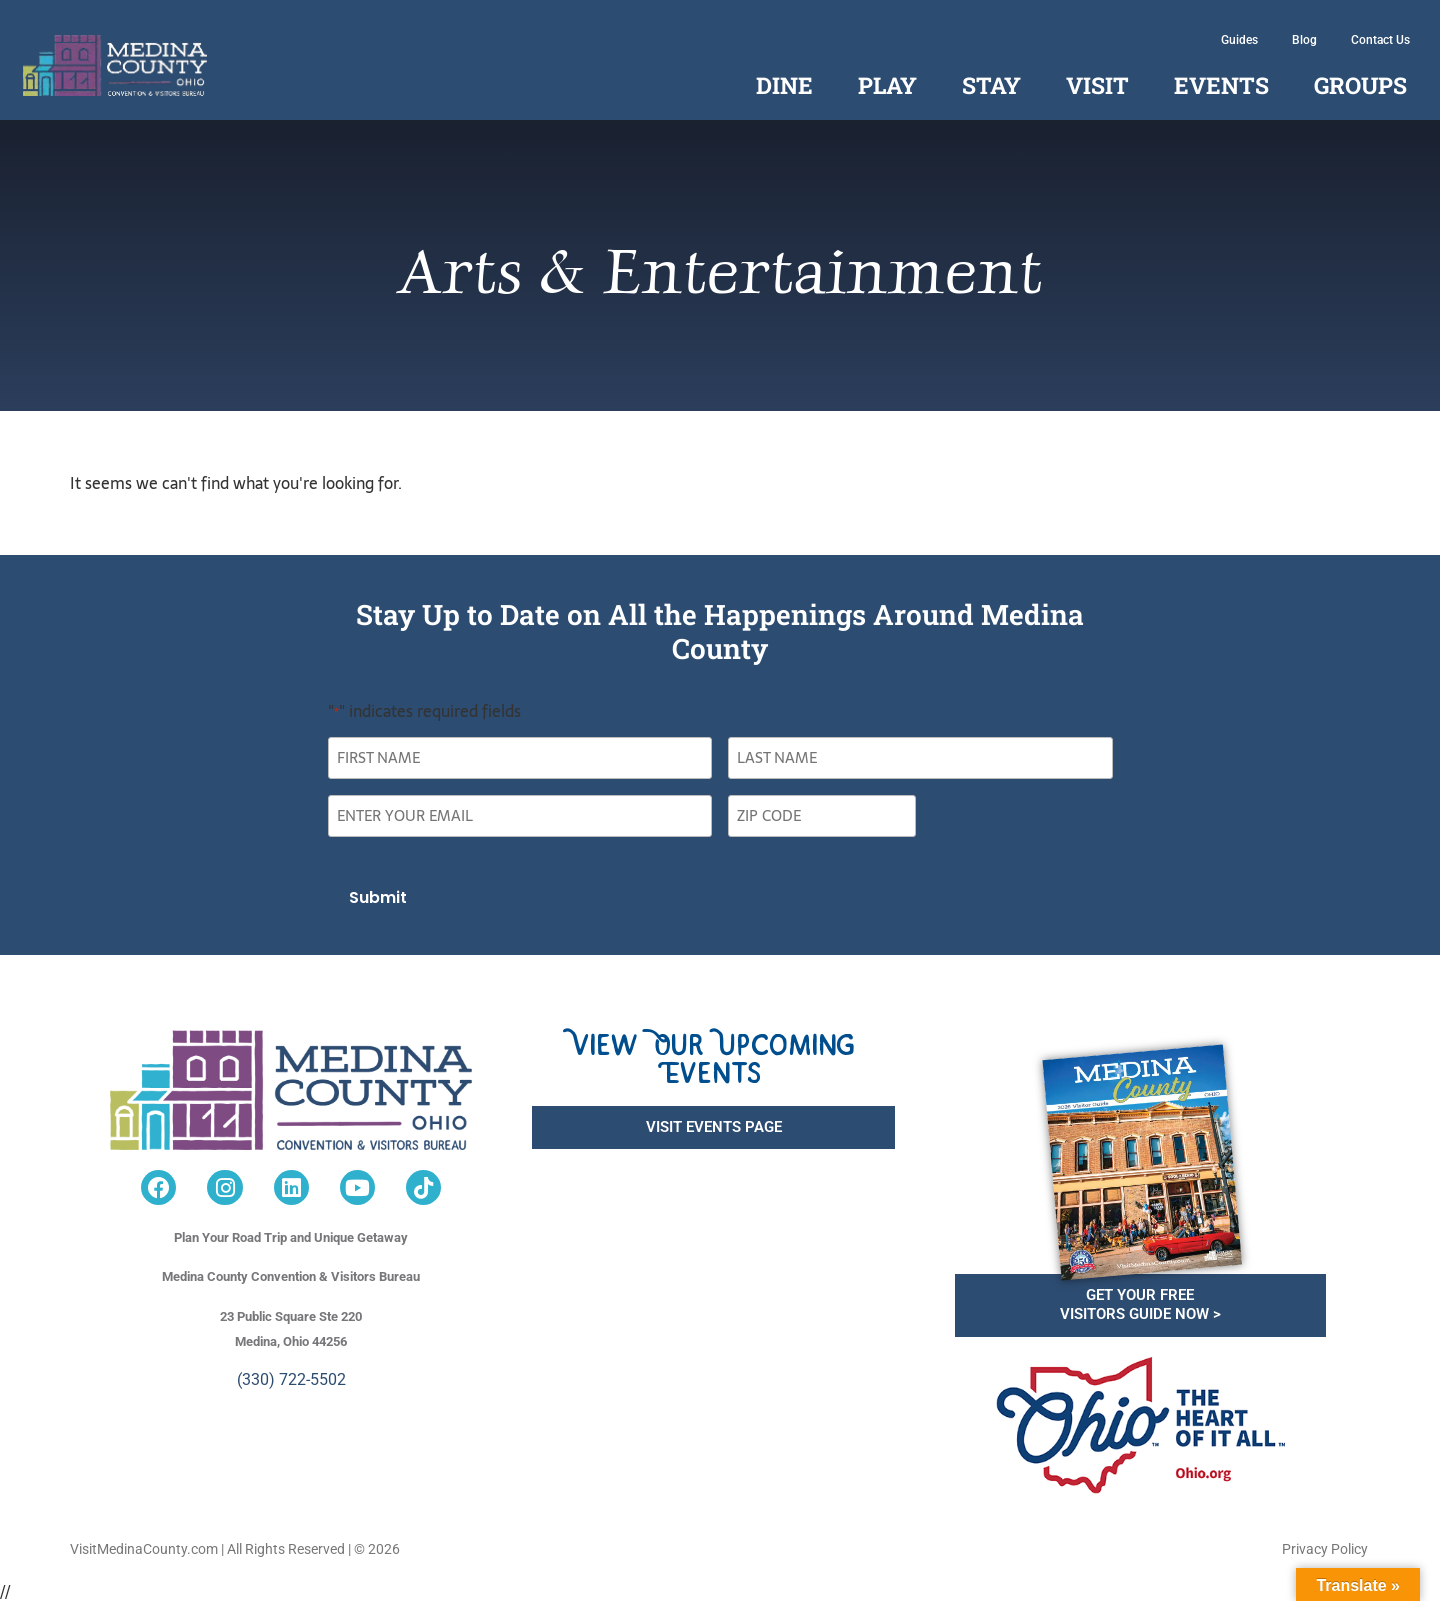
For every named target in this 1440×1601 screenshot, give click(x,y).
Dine (784, 85)
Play (887, 85)
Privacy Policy (1325, 1546)
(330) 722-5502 (291, 1375)
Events (1221, 85)
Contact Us (1380, 40)
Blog (1304, 40)
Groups (1360, 85)
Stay (991, 85)
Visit (1097, 85)
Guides (1239, 40)
